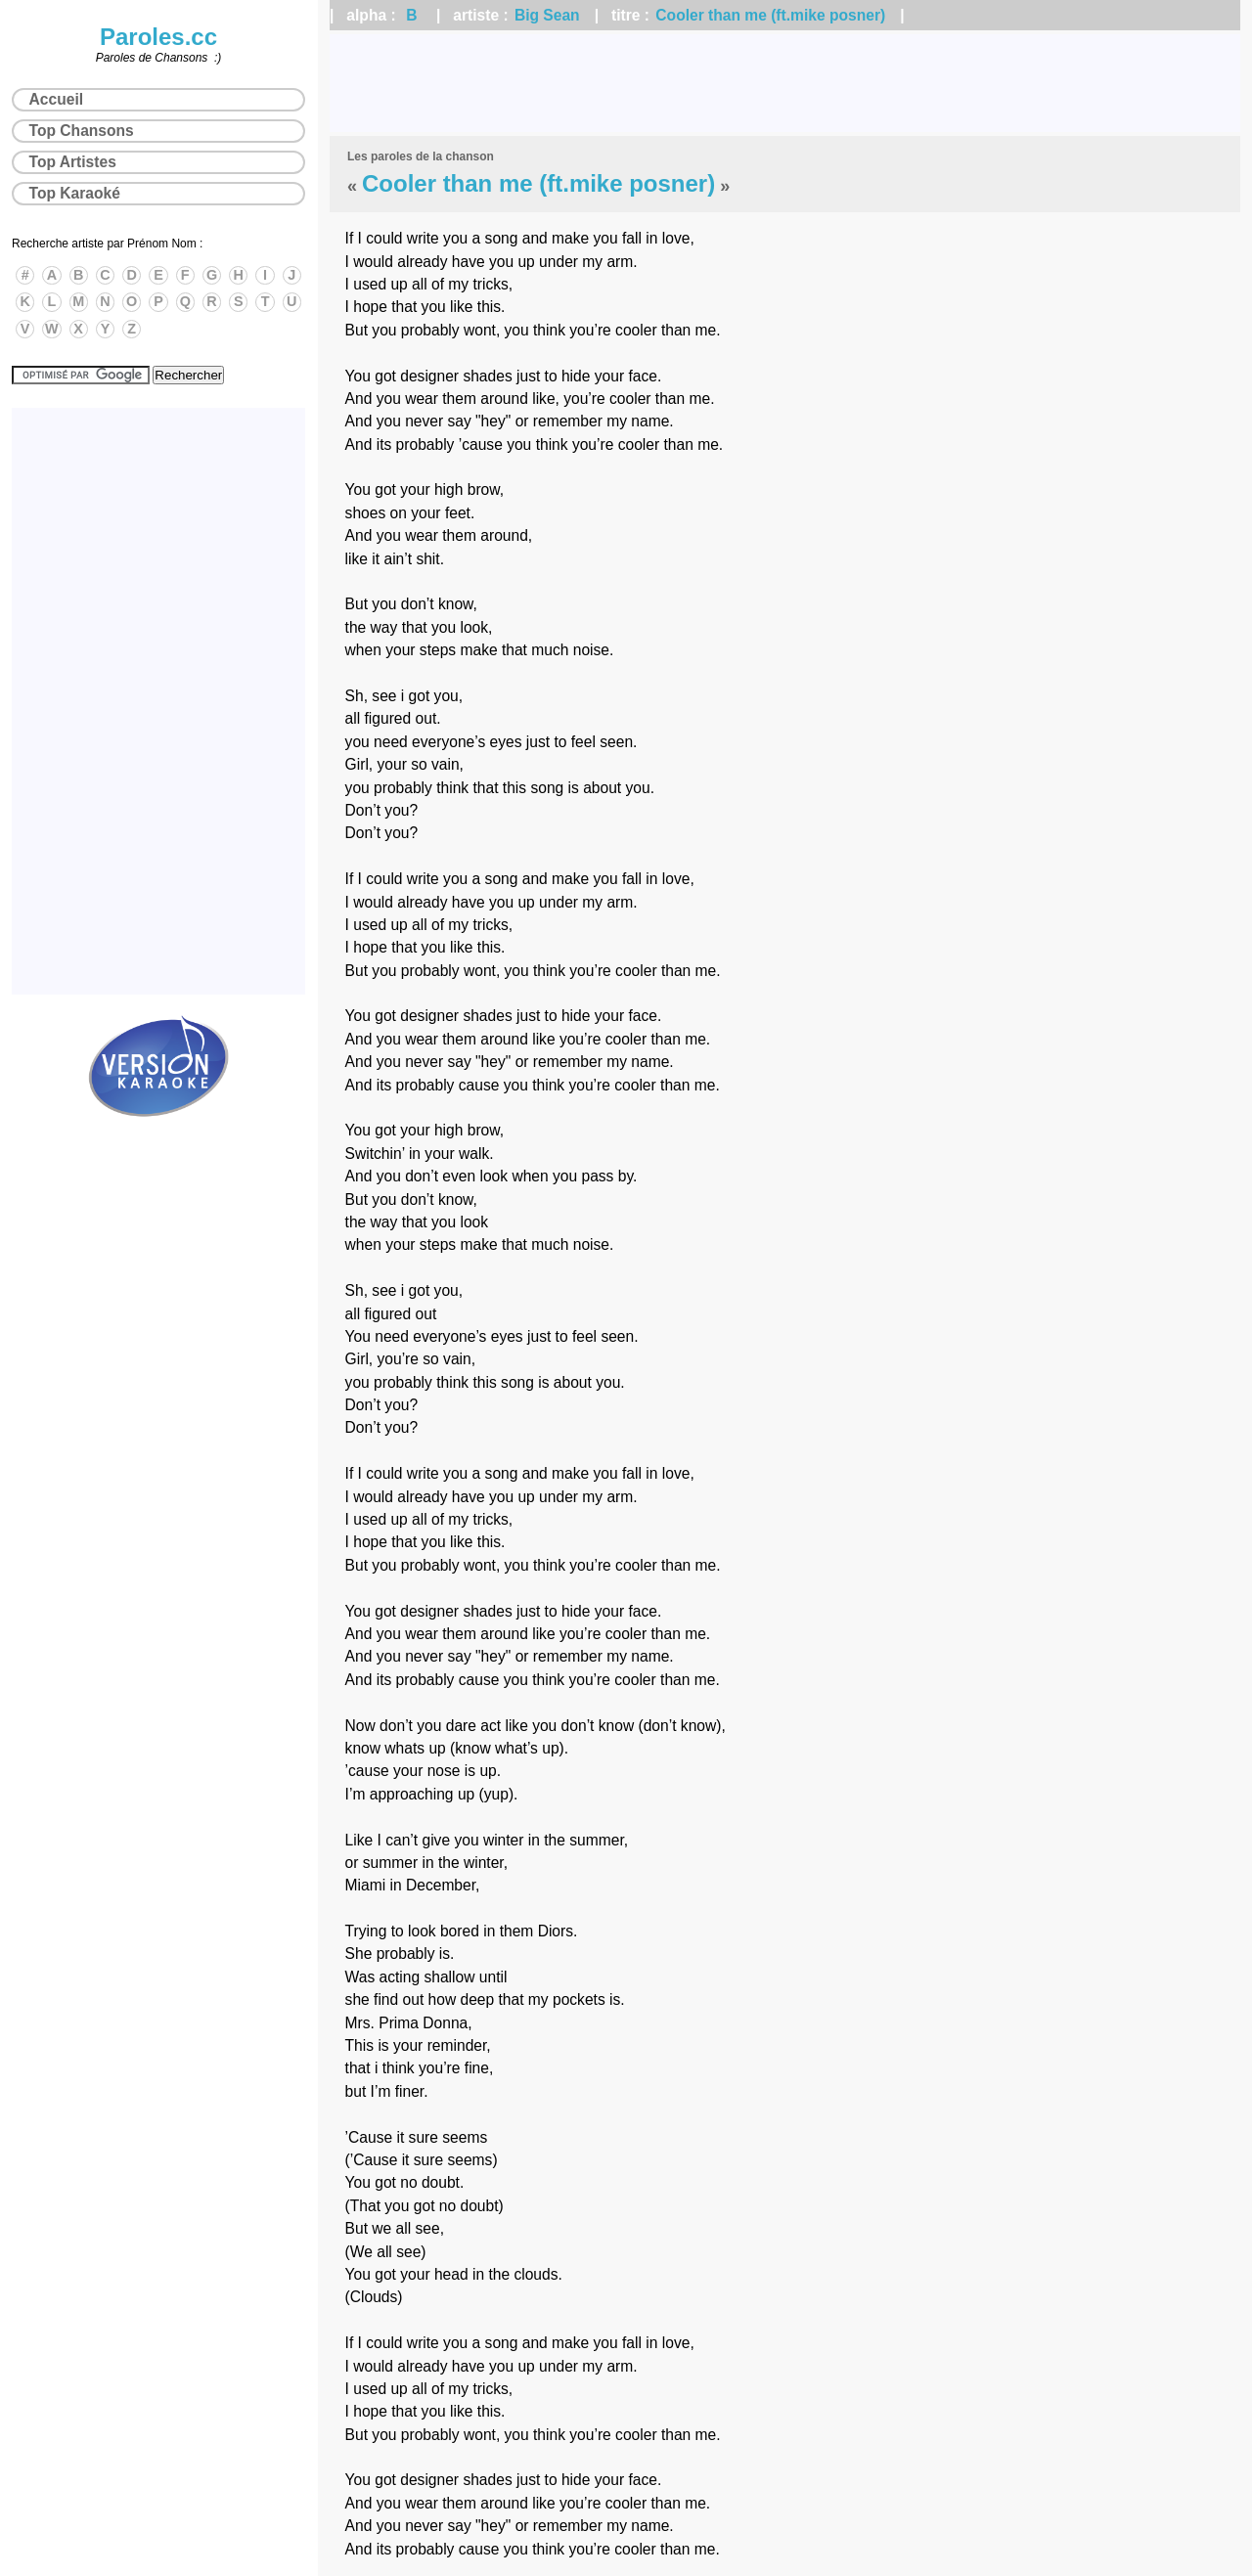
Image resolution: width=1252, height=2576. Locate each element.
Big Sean (547, 15)
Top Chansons (81, 130)
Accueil (56, 99)
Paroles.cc (158, 36)
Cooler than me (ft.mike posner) (770, 15)
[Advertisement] (785, 83)
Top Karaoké (74, 193)
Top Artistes (72, 162)
